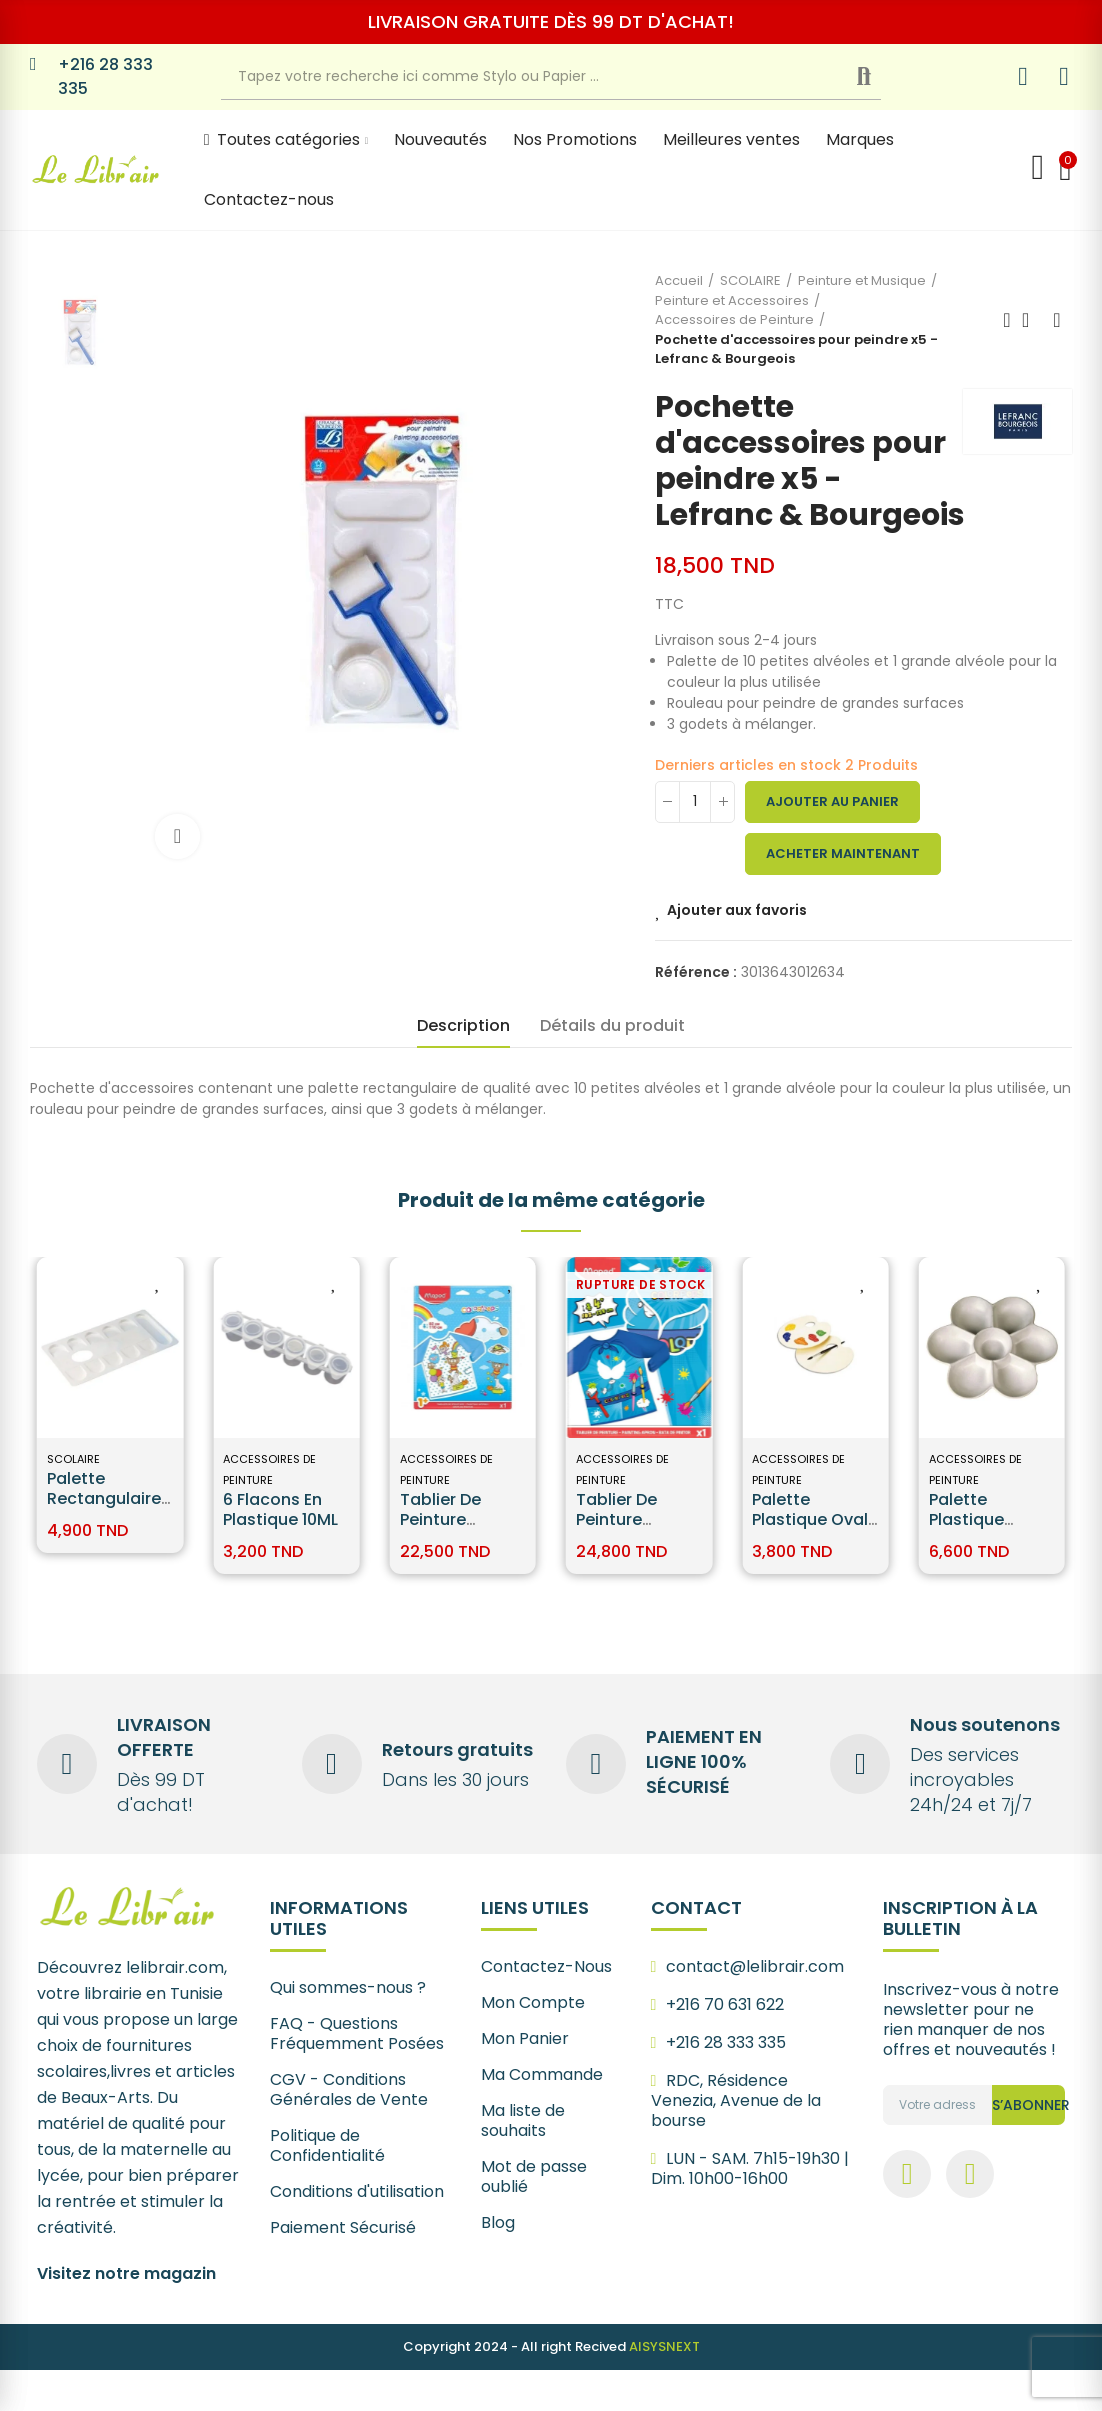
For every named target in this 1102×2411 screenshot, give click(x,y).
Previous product (1007, 320)
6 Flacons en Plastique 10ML (280, 1509)
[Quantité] (695, 802)
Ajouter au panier (832, 801)
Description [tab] (463, 1025)
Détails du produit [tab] (612, 1025)
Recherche (880, 77)
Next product (1057, 320)
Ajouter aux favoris (737, 910)
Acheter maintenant (843, 853)
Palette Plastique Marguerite (973, 1519)
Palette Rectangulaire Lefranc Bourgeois (104, 1508)
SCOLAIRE (73, 1459)
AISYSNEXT (664, 2346)
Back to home (1032, 320)
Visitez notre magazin (126, 2273)
